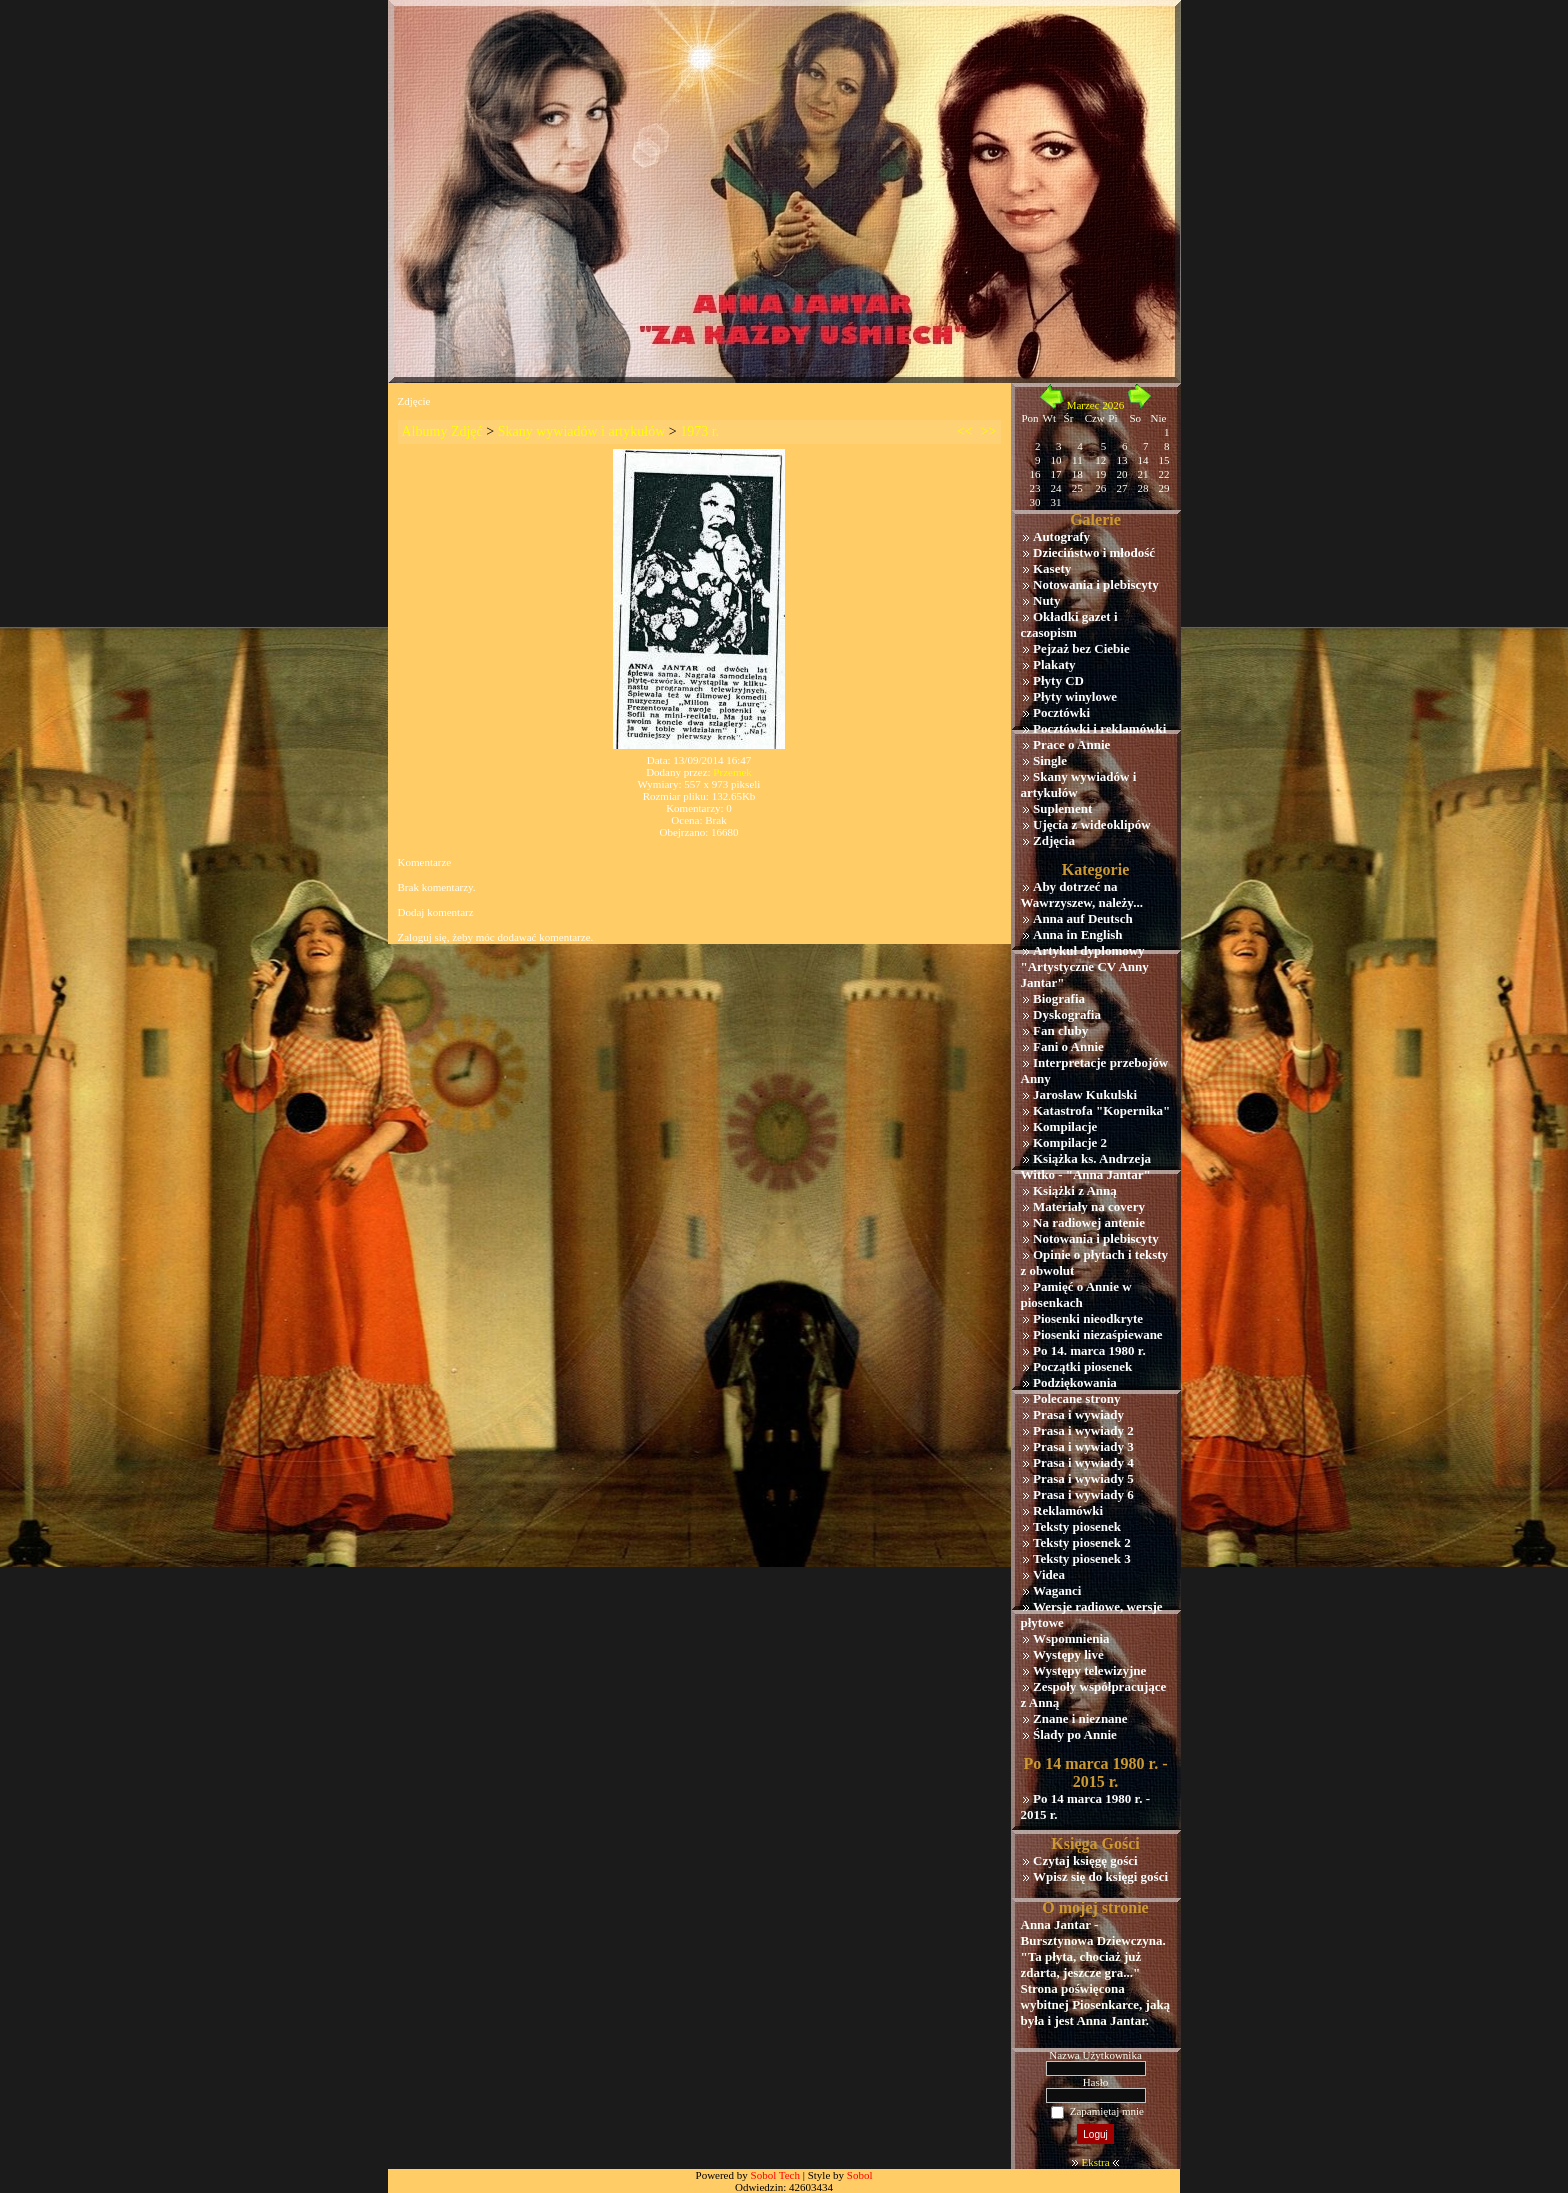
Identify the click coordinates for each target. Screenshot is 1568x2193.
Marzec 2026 (1096, 405)
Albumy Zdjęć (442, 431)
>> (989, 431)
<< (965, 431)
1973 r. (699, 431)
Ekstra (1095, 2162)
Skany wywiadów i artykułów (582, 431)
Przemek (732, 772)
